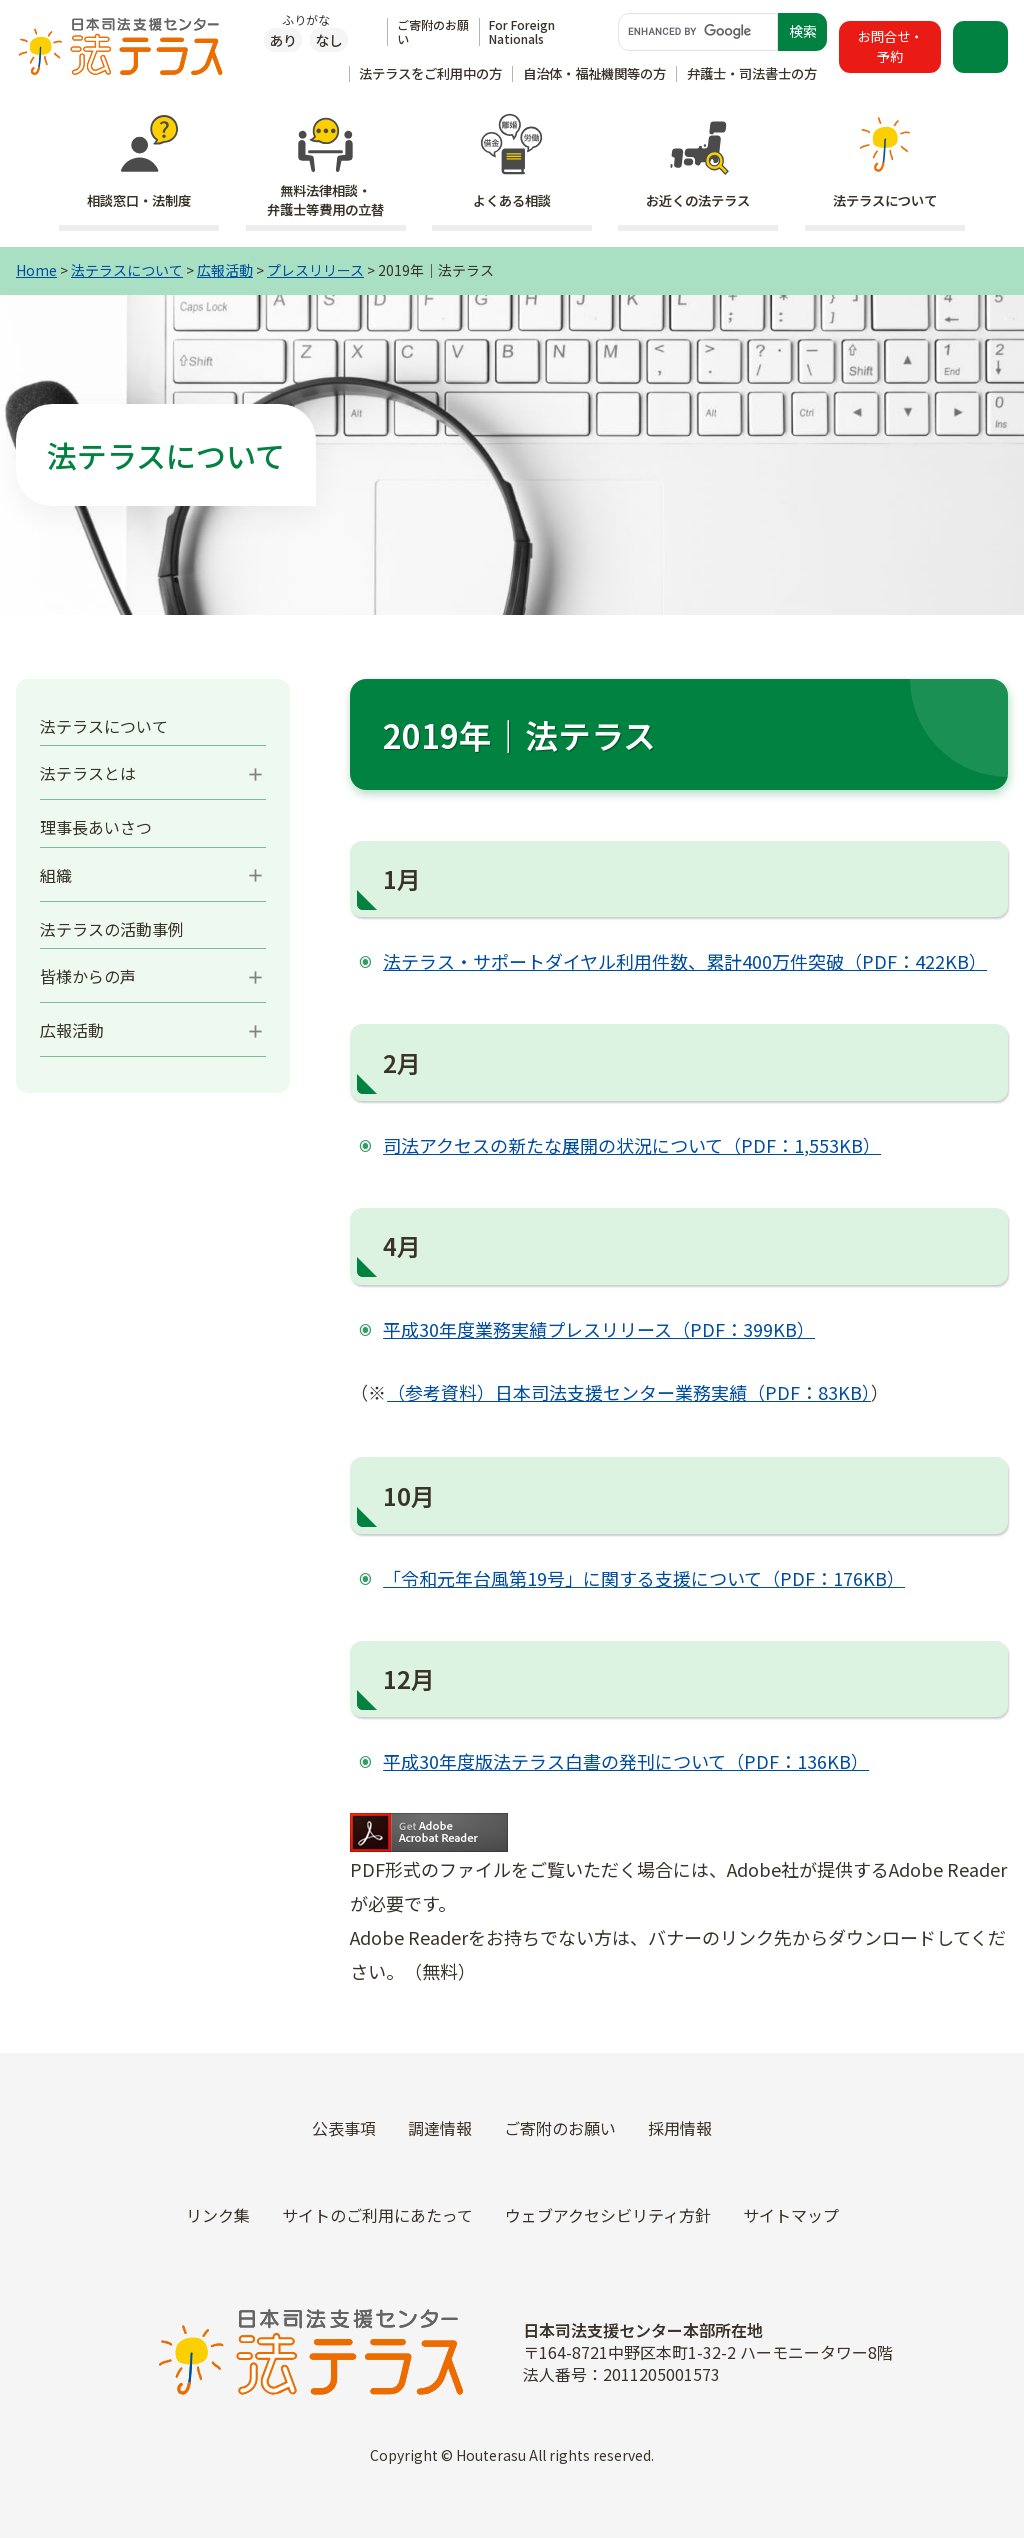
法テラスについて (127, 270)
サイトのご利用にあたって (377, 2215)
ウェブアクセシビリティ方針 (608, 2215)
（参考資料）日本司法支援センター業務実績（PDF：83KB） (629, 1392)
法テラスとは (88, 773)
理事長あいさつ (96, 827)
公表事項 (344, 2128)
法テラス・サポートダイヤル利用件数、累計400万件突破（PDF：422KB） (685, 961)
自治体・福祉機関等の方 (594, 73)
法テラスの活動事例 (112, 929)
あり (283, 40)
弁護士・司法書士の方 (752, 73)
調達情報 (440, 2128)
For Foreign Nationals (522, 31)
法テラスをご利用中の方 (430, 73)
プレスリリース (315, 270)
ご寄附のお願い (433, 31)
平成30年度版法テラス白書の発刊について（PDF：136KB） (626, 1761)
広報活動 (225, 270)
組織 (56, 875)
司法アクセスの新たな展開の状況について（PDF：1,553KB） (632, 1145)
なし (329, 40)
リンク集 (218, 2215)
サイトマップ (791, 2215)
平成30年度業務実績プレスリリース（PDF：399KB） (599, 1329)
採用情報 (680, 2128)
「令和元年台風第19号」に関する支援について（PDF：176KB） (644, 1578)
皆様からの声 (88, 976)
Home (36, 270)
